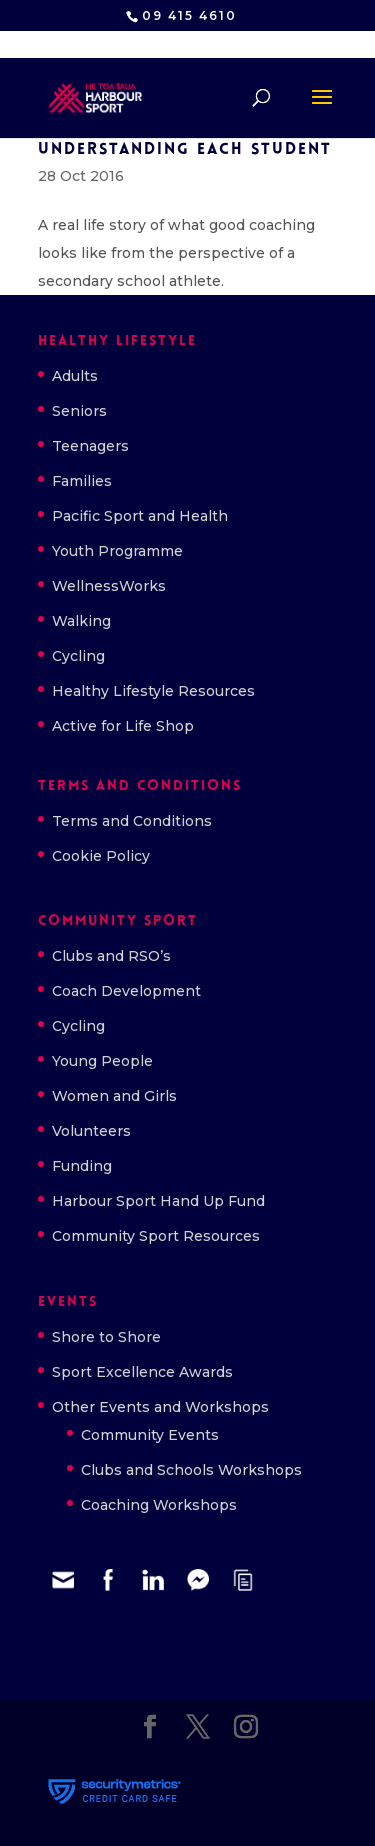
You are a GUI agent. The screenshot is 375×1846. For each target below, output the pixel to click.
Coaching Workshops (159, 1505)
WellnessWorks (109, 586)
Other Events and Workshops (160, 1407)
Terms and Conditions (132, 821)
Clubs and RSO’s (111, 956)
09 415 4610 (189, 15)
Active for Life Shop (123, 726)
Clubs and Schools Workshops (191, 1470)
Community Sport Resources (156, 1236)
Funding (82, 1166)
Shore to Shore (106, 1337)
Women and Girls (114, 1096)
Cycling (78, 656)
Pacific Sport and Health (140, 516)
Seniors (79, 411)
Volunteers (91, 1131)
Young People (102, 1061)
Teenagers (90, 446)
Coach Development (126, 991)
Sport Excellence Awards (142, 1372)
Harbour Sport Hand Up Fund (158, 1201)
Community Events (150, 1435)
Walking (81, 621)
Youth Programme (117, 551)
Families (82, 481)
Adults (75, 376)
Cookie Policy (101, 856)
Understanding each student (185, 150)
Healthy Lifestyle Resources (153, 691)
